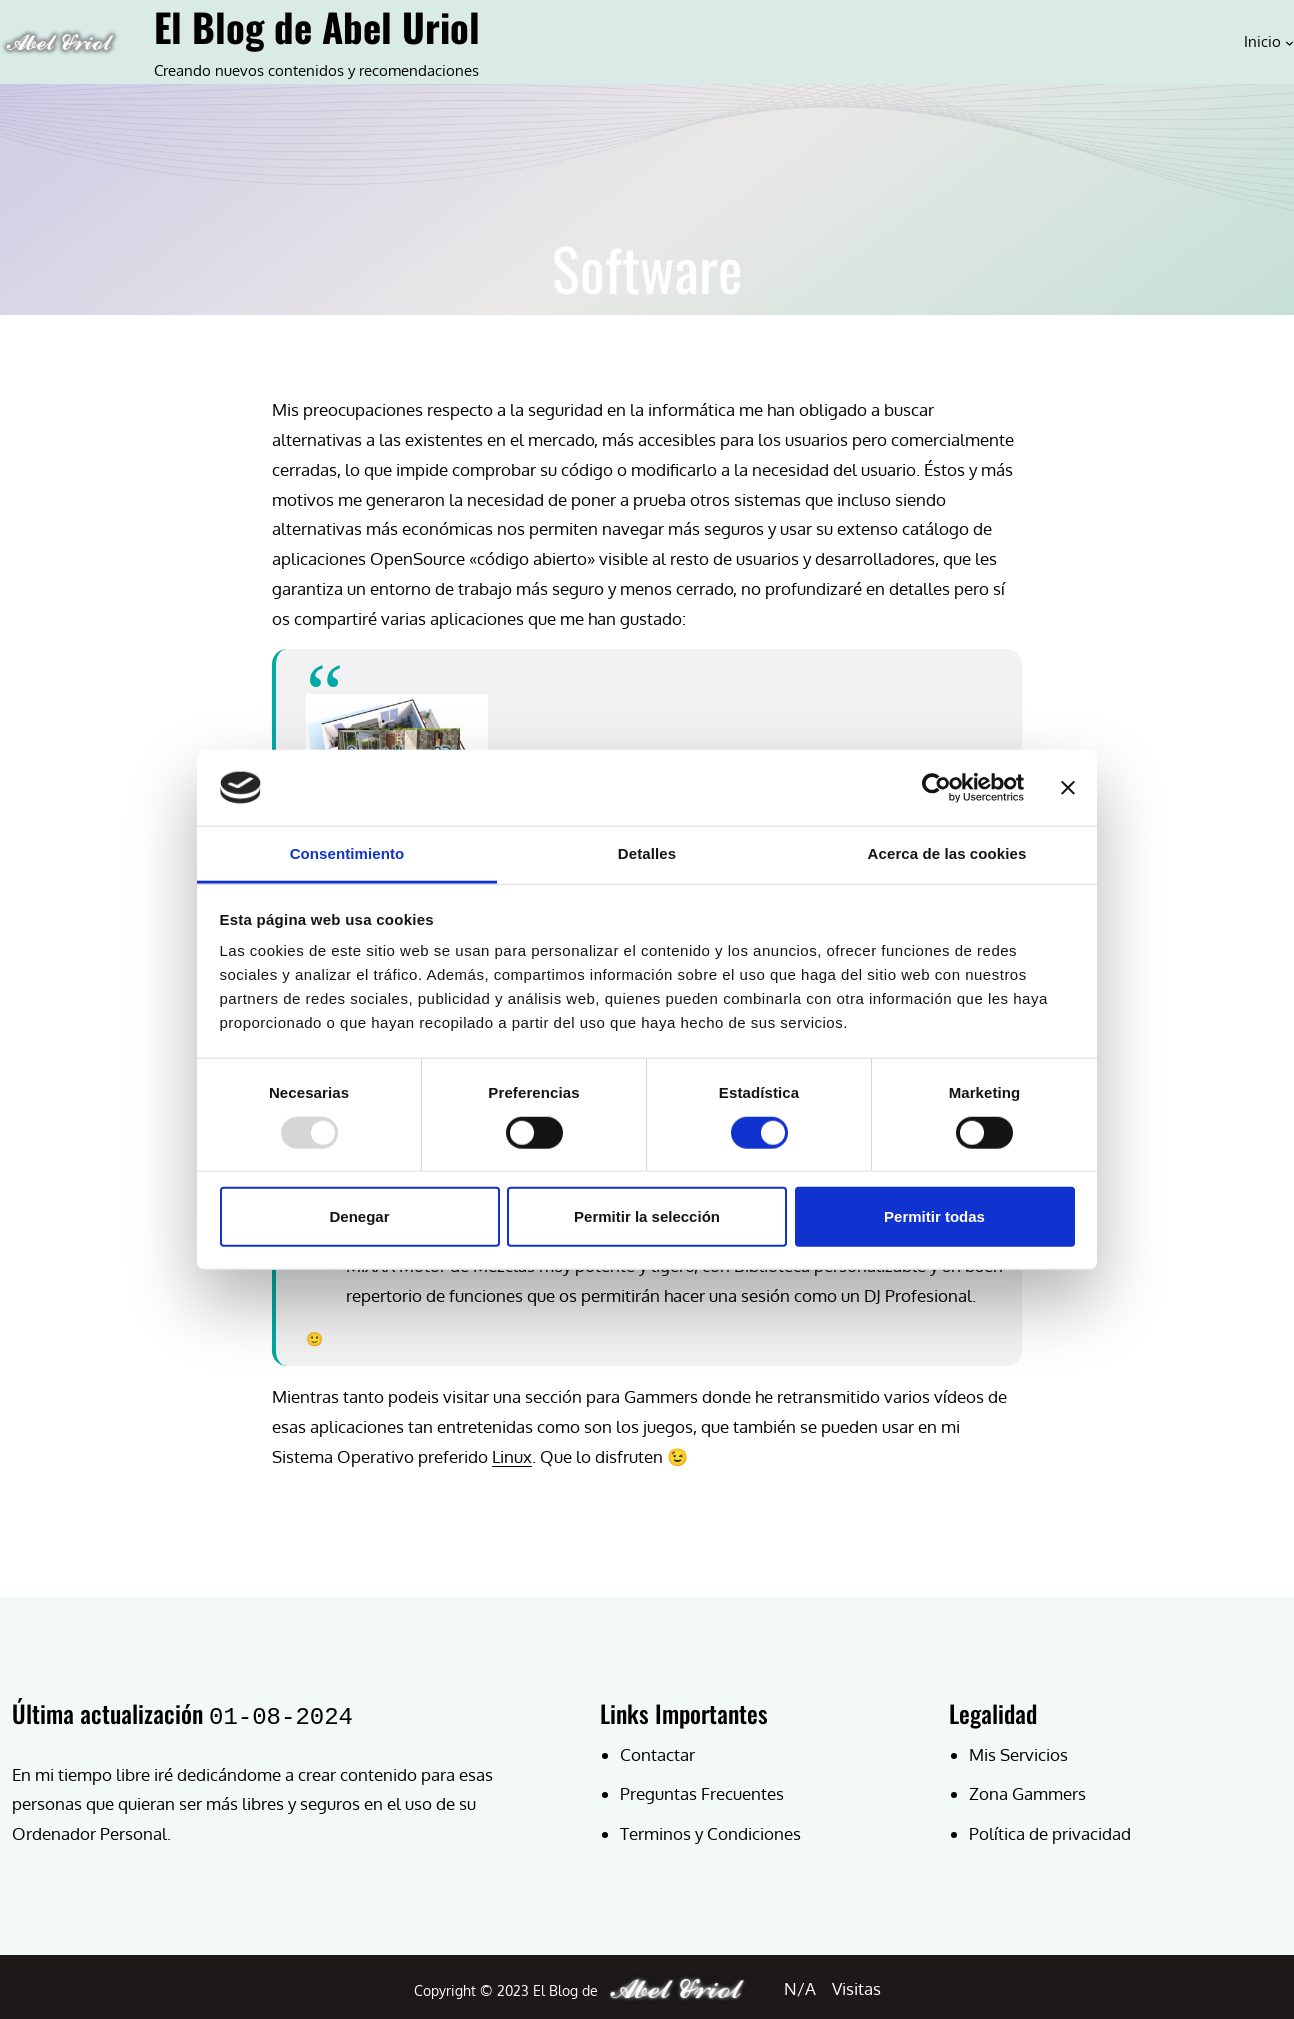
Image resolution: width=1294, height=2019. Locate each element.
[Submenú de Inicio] (1289, 41)
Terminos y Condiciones (710, 1833)
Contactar (657, 1754)
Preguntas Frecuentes (702, 1793)
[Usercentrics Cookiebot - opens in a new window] (936, 788)
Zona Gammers (1027, 1793)
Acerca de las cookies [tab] (947, 853)
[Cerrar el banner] (1068, 788)
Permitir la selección (647, 1216)
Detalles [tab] (647, 853)
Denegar (359, 1216)
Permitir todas (934, 1216)
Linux (512, 1456)
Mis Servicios (1018, 1754)
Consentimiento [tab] (347, 853)
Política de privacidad (1050, 1833)
